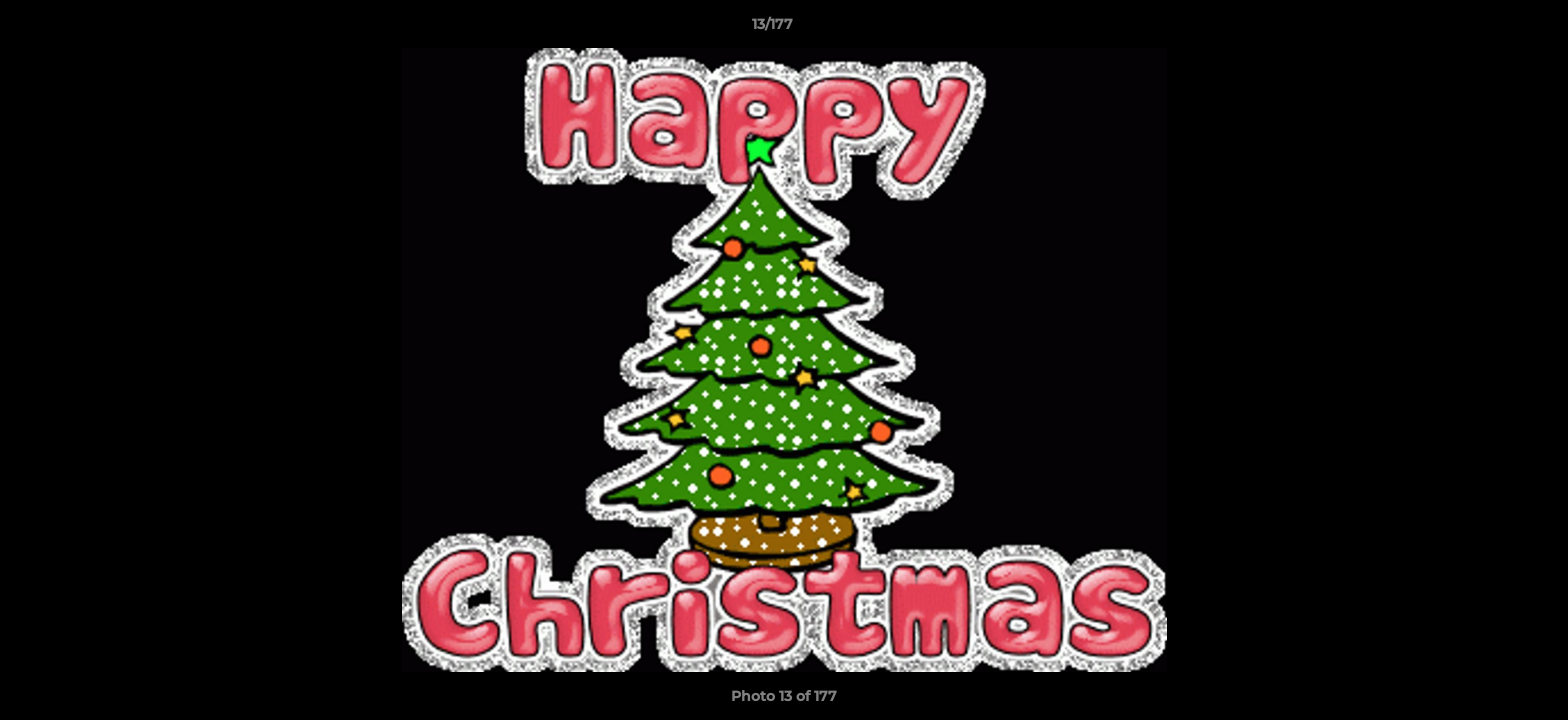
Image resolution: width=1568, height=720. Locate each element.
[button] (1484, 29)
